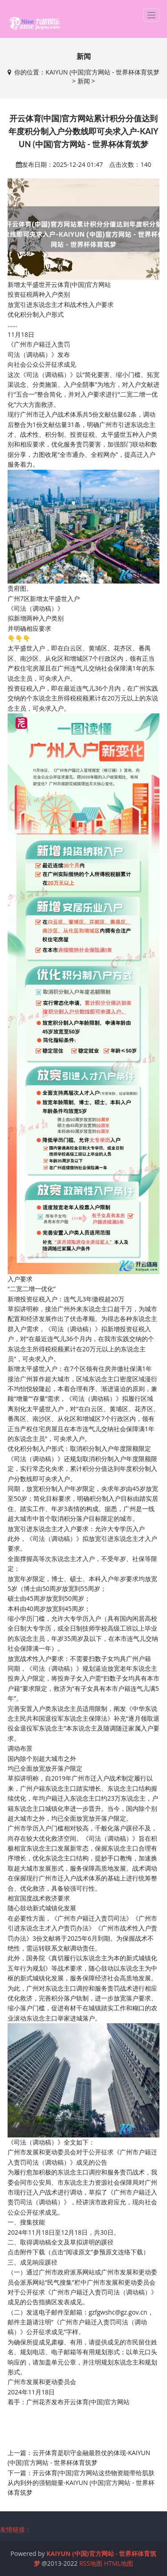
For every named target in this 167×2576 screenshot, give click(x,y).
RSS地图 (90, 2563)
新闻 (83, 81)
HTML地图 (119, 2563)
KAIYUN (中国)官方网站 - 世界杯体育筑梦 (102, 72)
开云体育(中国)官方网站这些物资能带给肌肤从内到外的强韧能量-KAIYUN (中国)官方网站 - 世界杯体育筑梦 (81, 2482)
